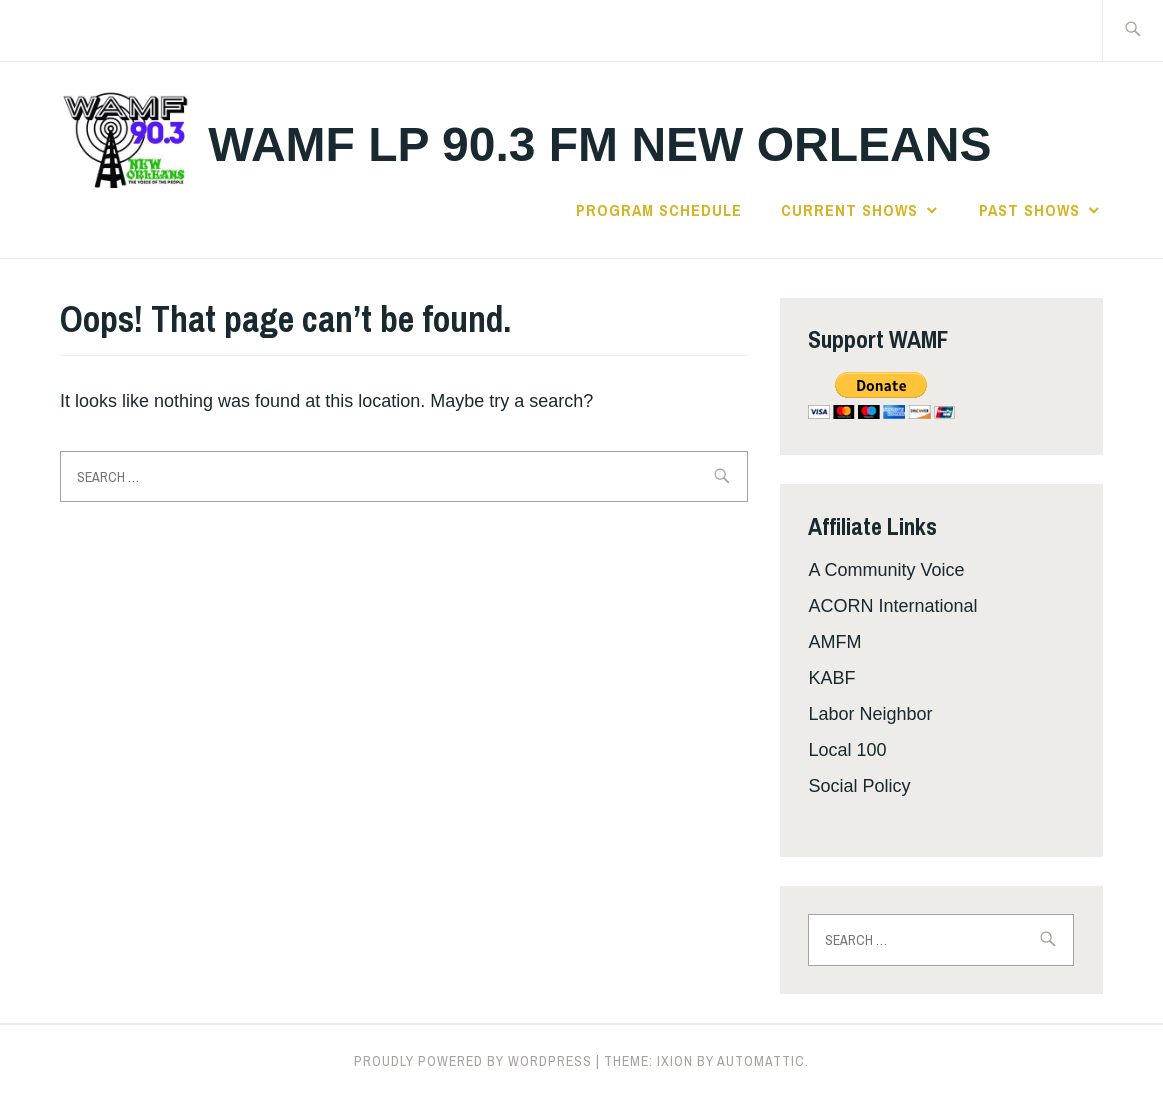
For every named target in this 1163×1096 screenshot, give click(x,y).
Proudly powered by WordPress (473, 1061)
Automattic (761, 1061)
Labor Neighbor (870, 714)
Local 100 (847, 750)
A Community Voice (886, 570)
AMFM (834, 642)
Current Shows (849, 210)
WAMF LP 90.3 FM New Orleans (599, 144)
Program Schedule (659, 210)
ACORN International (892, 606)
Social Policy (859, 786)
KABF (831, 678)
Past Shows (1029, 210)
